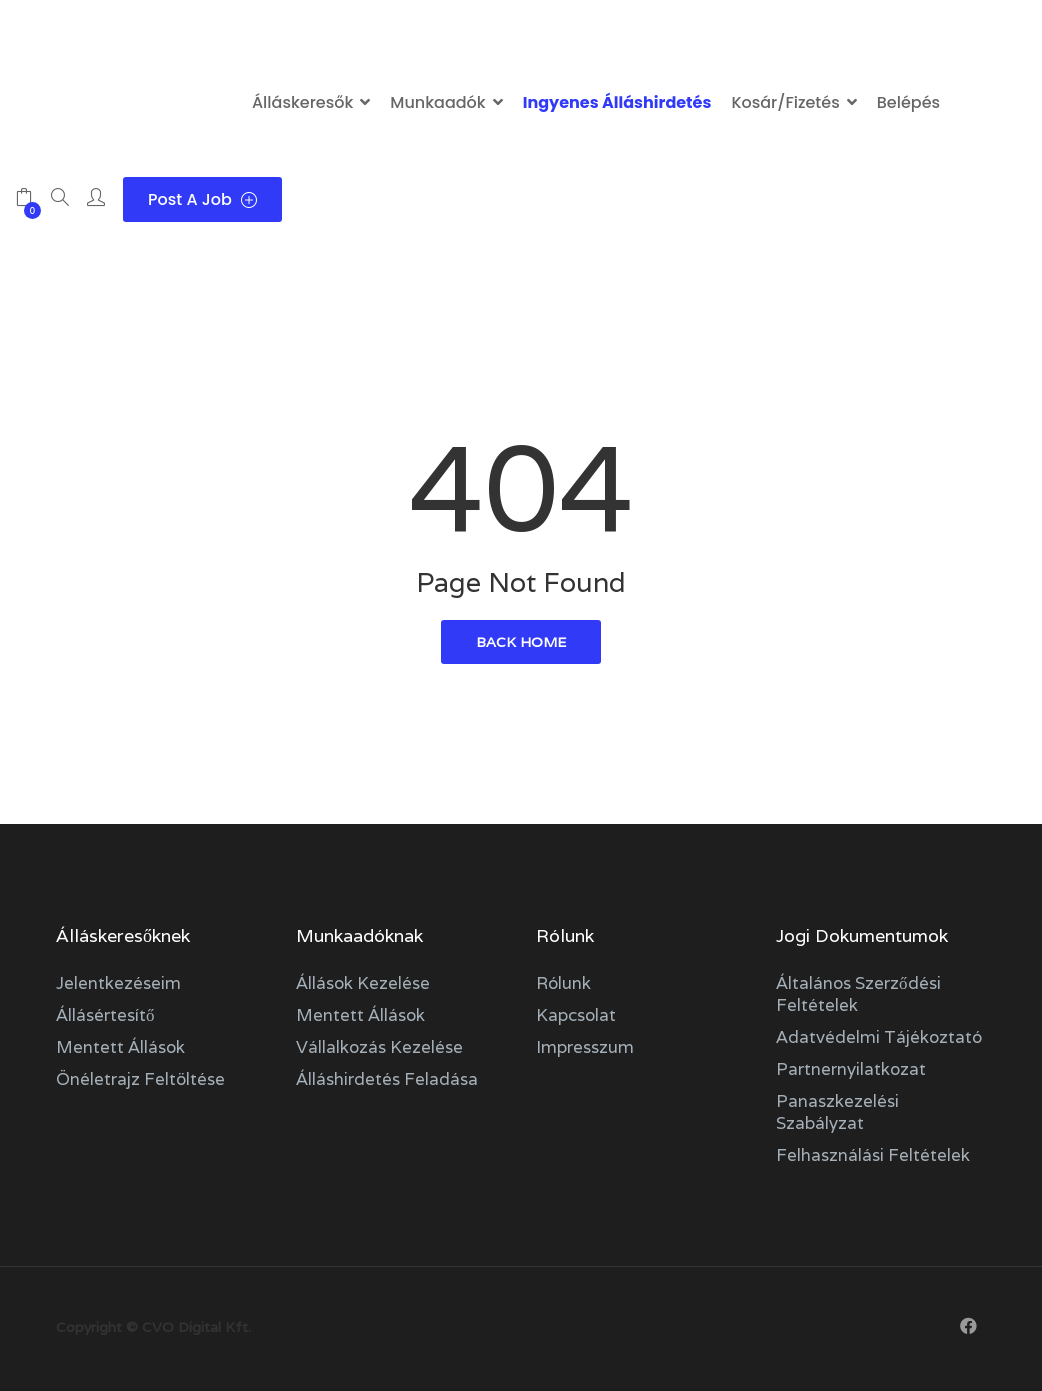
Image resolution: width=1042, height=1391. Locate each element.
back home (521, 642)
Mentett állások (120, 1047)
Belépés (908, 102)
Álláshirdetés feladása (387, 1079)
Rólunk (563, 983)
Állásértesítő (105, 1015)
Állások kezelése (363, 983)
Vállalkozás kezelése (379, 1047)
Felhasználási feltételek (873, 1155)
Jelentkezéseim (118, 983)
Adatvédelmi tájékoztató (879, 1037)
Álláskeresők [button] (302, 102)
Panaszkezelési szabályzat (837, 1112)
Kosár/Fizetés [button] (785, 102)
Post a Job (202, 199)
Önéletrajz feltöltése (140, 1079)
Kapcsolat (576, 1015)
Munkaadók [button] (437, 102)
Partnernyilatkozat (851, 1069)
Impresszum (585, 1047)
